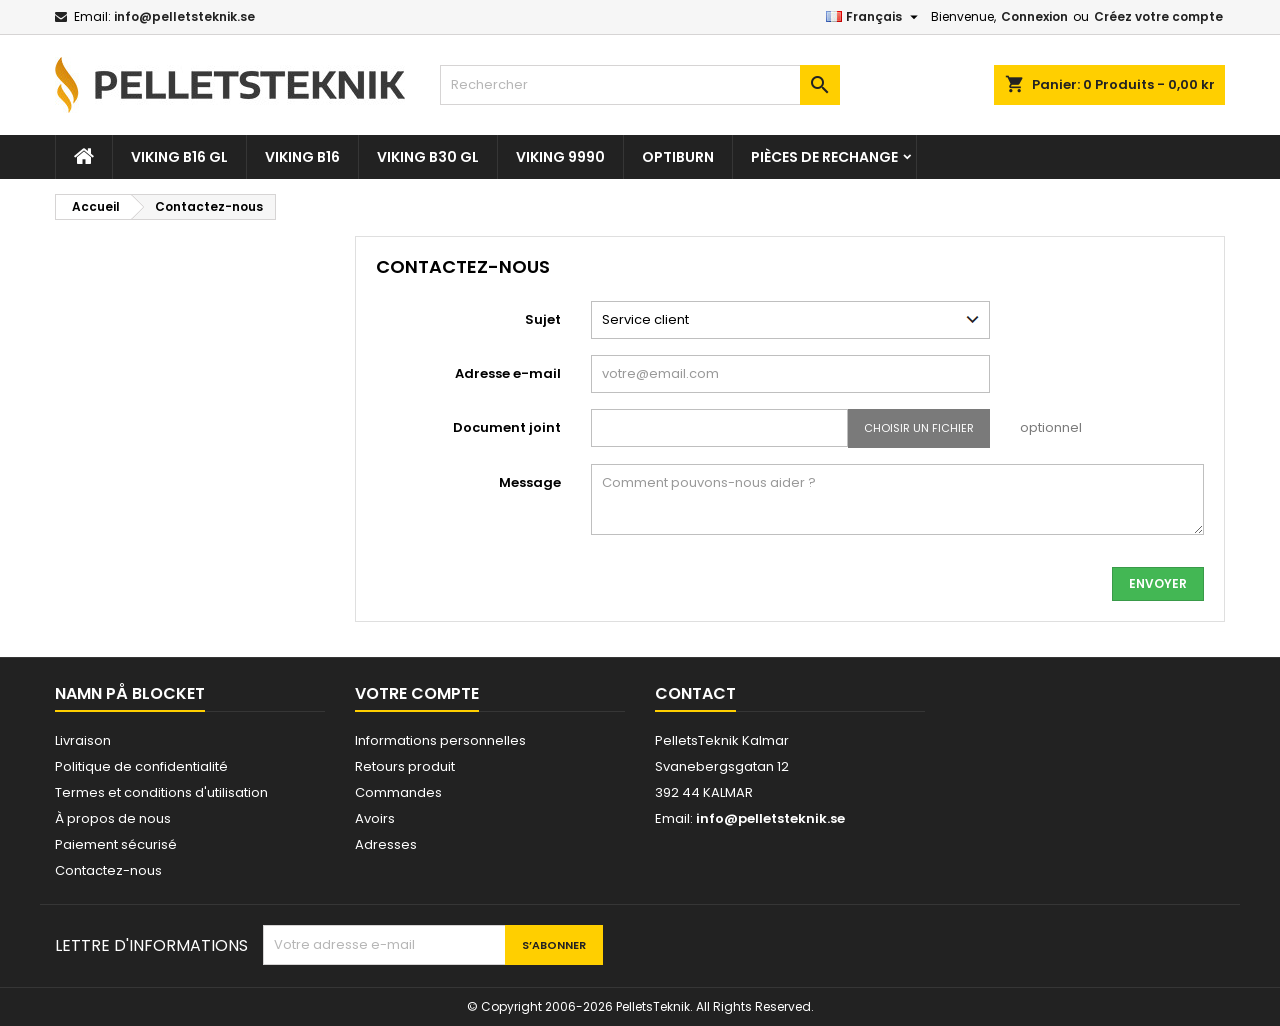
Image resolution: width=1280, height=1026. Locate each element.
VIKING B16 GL (179, 157)
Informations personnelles (440, 740)
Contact (695, 693)
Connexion (1034, 16)
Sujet (543, 319)
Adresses (386, 844)
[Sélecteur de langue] (874, 17)
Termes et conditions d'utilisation (161, 792)
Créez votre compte (1158, 16)
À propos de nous (113, 818)
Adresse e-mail (508, 373)
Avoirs (375, 818)
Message (530, 482)
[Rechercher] (640, 85)
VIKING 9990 (560, 157)
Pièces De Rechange (824, 157)
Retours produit (405, 766)
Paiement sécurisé (116, 844)
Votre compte (417, 693)
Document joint (507, 427)
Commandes (398, 792)
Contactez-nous (108, 870)
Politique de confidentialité (141, 766)
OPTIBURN (678, 157)
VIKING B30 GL (428, 157)
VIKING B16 (302, 157)
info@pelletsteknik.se (184, 16)
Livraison (83, 740)
